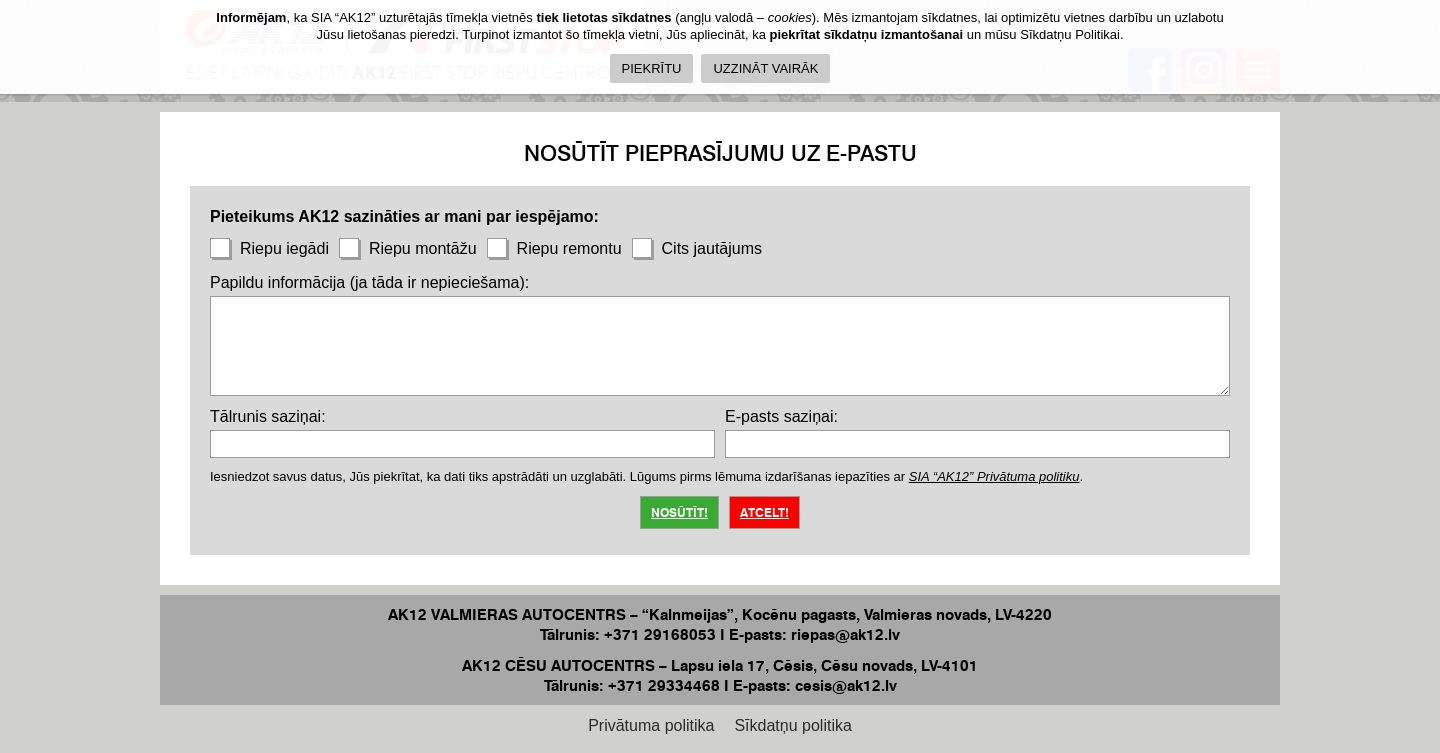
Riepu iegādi (269, 248)
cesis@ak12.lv (846, 685)
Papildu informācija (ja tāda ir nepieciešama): (369, 282)
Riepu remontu (554, 248)
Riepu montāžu (408, 248)
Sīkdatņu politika (792, 725)
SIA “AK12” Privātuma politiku (994, 476)
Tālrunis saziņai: (268, 416)
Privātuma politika (651, 725)
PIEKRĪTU (652, 68)
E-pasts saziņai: (781, 416)
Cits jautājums (697, 248)
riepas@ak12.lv (845, 634)
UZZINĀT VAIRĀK (765, 68)
